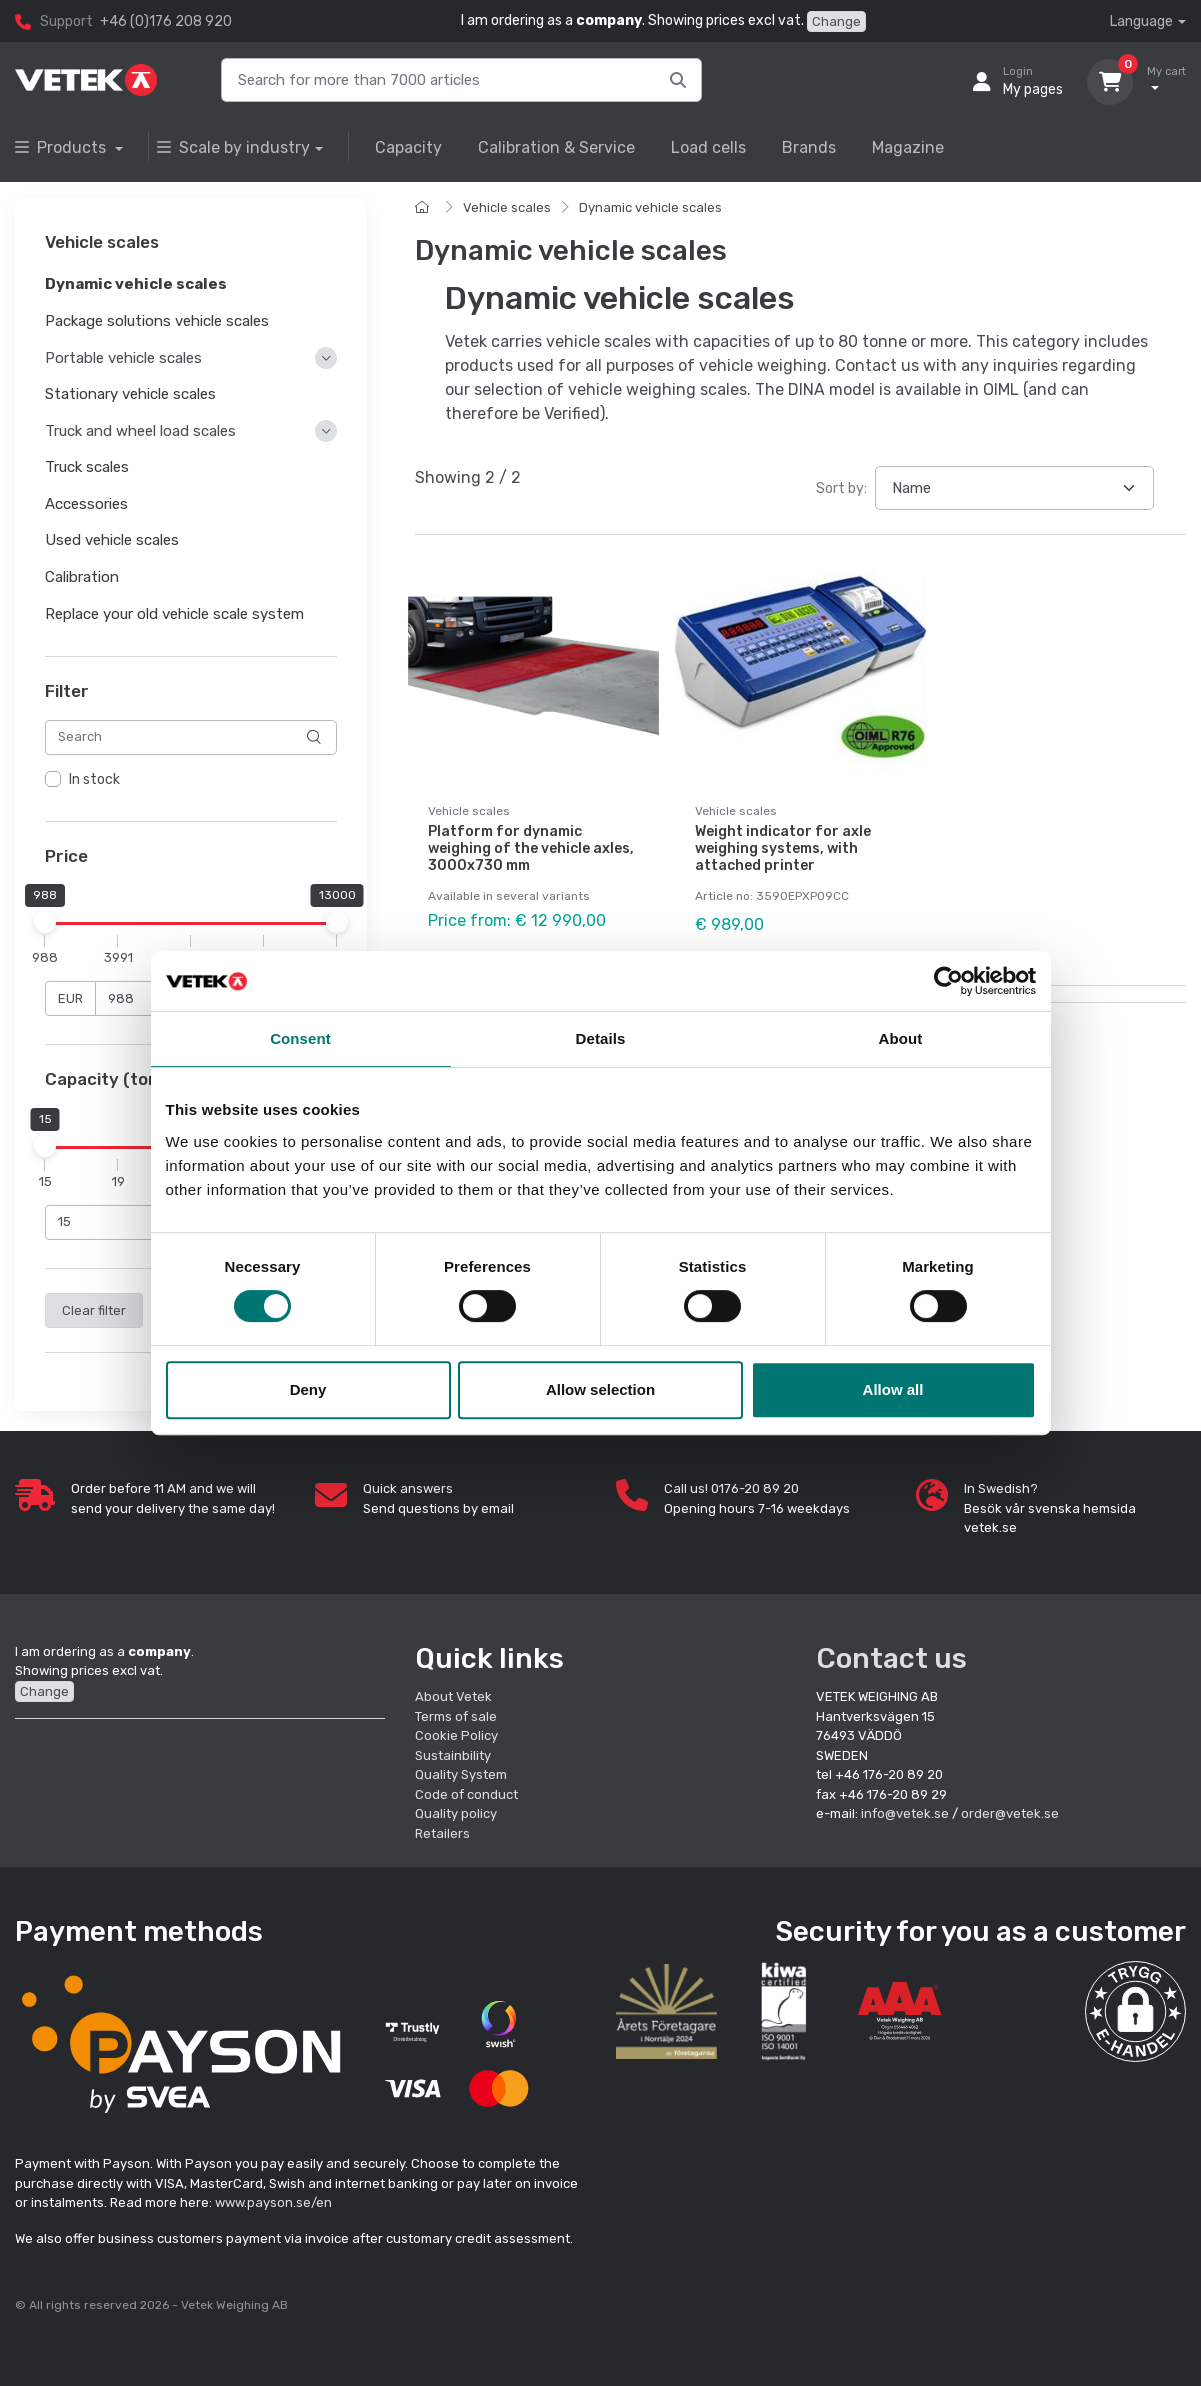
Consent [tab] (300, 1038)
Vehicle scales (507, 207)
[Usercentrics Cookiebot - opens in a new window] (948, 981)
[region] (191, 780)
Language (1141, 21)
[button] (1135, 2011)
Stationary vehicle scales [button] (130, 394)
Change (836, 21)
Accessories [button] (86, 504)
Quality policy (456, 1813)
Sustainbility (454, 1755)
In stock (94, 779)
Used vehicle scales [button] (112, 541)
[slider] (45, 922)
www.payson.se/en (273, 2202)
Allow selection (600, 1389)
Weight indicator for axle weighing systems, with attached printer (783, 848)
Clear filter (94, 1310)
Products (62, 147)
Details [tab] (601, 1038)
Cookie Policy (456, 1735)
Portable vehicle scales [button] (123, 358)
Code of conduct (466, 1794)
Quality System (461, 1774)
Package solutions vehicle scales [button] (157, 321)
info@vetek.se (905, 1813)
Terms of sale (456, 1716)
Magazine (908, 147)
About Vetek (453, 1696)
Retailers (442, 1833)
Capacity (408, 147)
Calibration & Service (556, 147)
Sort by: (841, 488)
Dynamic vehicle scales (650, 207)
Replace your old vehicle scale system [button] (174, 614)
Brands (809, 147)
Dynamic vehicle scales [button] (136, 285)
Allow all (893, 1389)
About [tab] (901, 1038)
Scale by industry (233, 147)
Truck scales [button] (87, 467)
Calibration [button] (82, 577)
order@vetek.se (1010, 1813)
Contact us (891, 1658)
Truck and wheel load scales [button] (140, 431)
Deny (308, 1389)
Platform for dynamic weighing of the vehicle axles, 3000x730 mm (531, 848)
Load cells (708, 147)
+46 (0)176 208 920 (166, 21)
